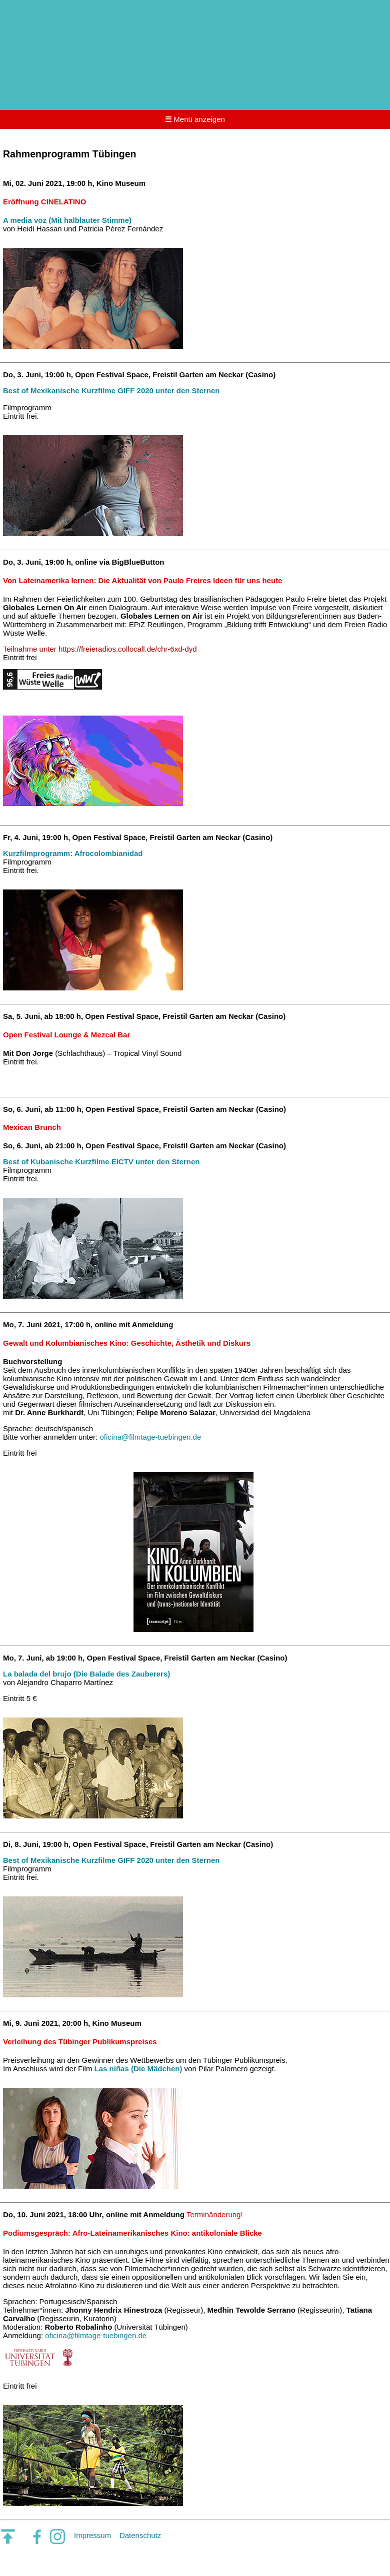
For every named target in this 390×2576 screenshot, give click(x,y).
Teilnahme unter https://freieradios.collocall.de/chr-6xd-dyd (100, 649)
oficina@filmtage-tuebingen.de (150, 1437)
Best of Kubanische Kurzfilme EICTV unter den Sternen (101, 1161)
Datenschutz (140, 2535)
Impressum (92, 2535)
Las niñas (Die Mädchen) (138, 2068)
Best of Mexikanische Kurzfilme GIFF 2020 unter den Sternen (111, 390)
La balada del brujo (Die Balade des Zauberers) (86, 1674)
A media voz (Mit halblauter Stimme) (67, 220)
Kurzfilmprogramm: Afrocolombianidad (72, 853)
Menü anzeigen (195, 119)
